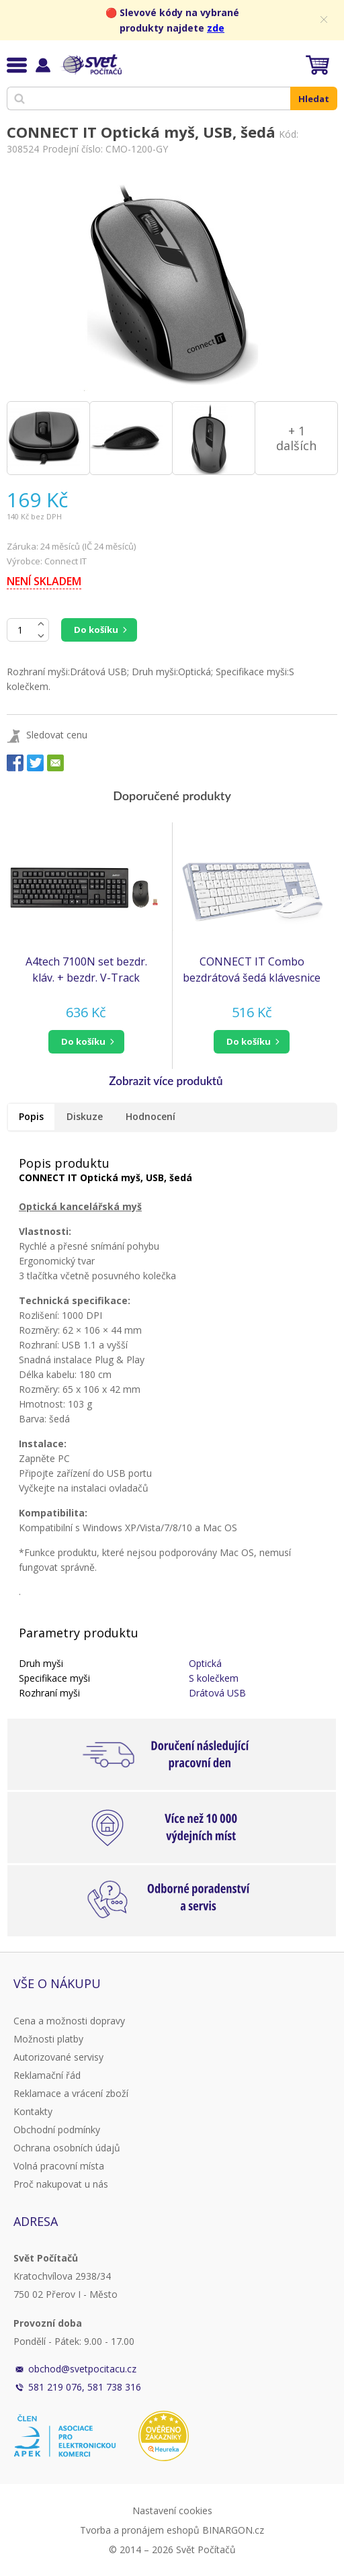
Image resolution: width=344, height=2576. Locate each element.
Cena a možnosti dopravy (69, 2020)
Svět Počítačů (90, 64)
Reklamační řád (47, 2075)
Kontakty (32, 2111)
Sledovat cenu (56, 734)
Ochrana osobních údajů (66, 2147)
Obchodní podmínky (56, 2129)
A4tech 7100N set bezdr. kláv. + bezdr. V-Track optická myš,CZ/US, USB (86, 970)
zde (215, 28)
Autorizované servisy (58, 2057)
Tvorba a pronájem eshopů (140, 2530)
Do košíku (96, 630)
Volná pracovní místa (58, 2165)
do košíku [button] (83, 1041)
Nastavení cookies (172, 2510)
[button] (86, 1042)
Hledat (313, 99)
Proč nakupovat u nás (60, 2184)
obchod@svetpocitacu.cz (82, 2368)
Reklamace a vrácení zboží (70, 2093)
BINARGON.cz (233, 2530)
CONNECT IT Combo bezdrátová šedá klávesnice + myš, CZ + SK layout (251, 970)
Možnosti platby (48, 2038)
